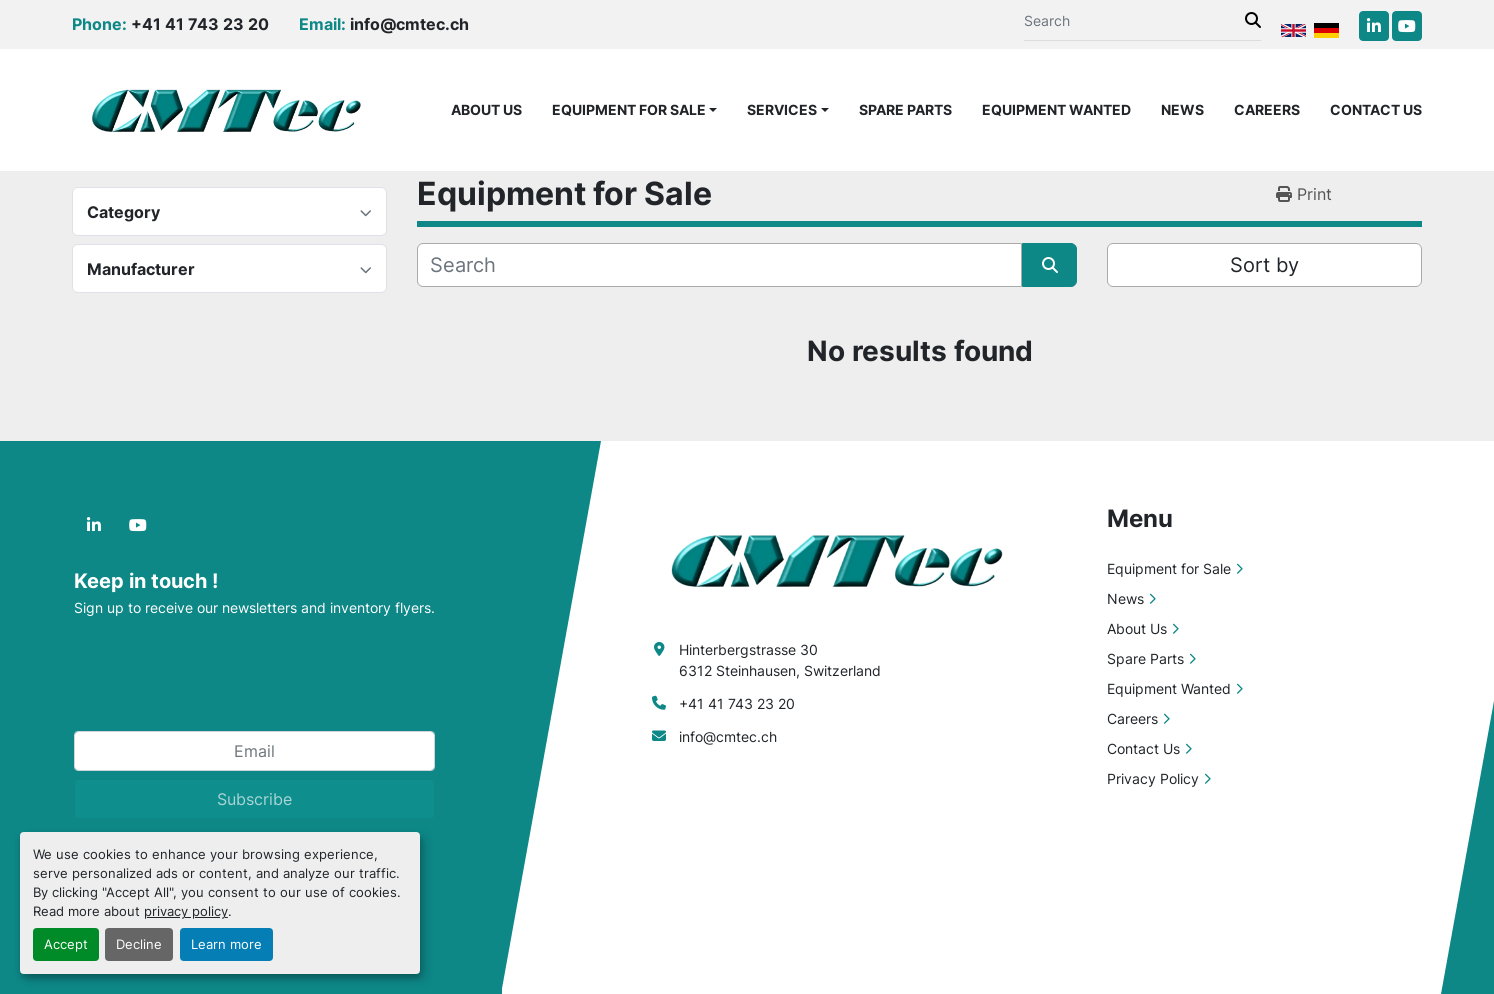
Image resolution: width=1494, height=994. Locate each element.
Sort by (1264, 265)
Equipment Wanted (1056, 109)
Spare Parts (905, 109)
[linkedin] (1374, 26)
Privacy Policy (1153, 778)
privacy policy (186, 911)
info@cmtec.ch (409, 24)
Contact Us (1376, 109)
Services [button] (782, 109)
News (1182, 109)
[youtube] (1407, 26)
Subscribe (254, 799)
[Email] (254, 751)
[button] (635, 109)
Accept (66, 944)
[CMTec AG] (847, 558)
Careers (1267, 109)
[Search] (1134, 20)
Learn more (226, 944)
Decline (139, 944)
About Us (486, 109)
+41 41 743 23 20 (200, 24)
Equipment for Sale (629, 109)
